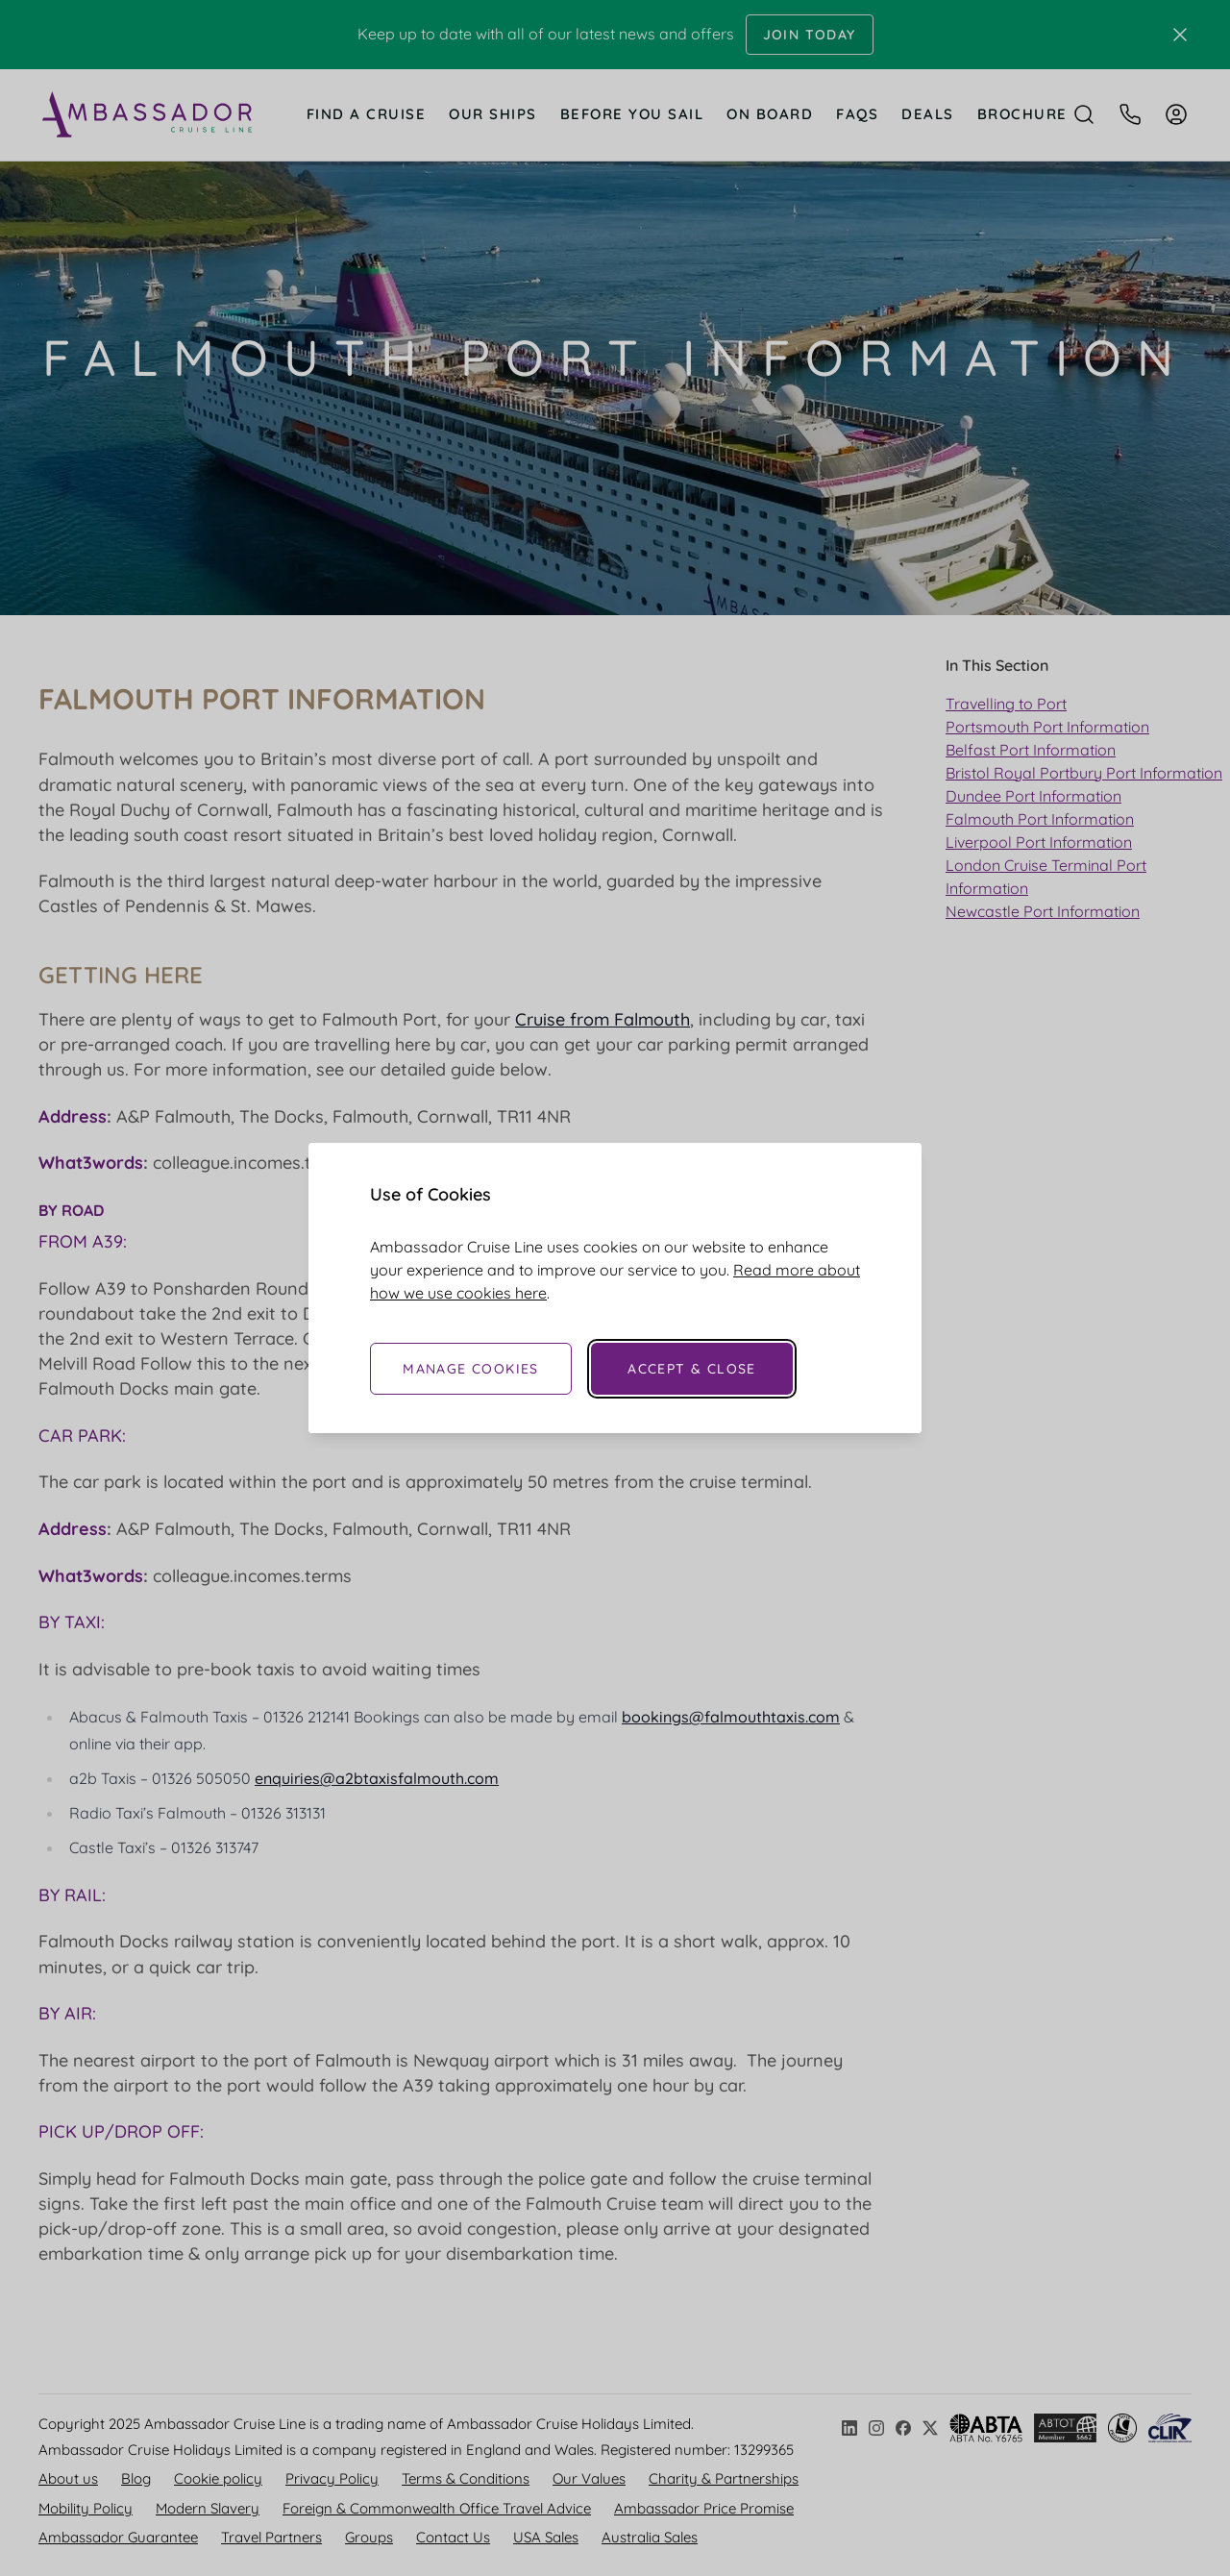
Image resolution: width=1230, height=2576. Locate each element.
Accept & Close (691, 1368)
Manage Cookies (471, 1368)
